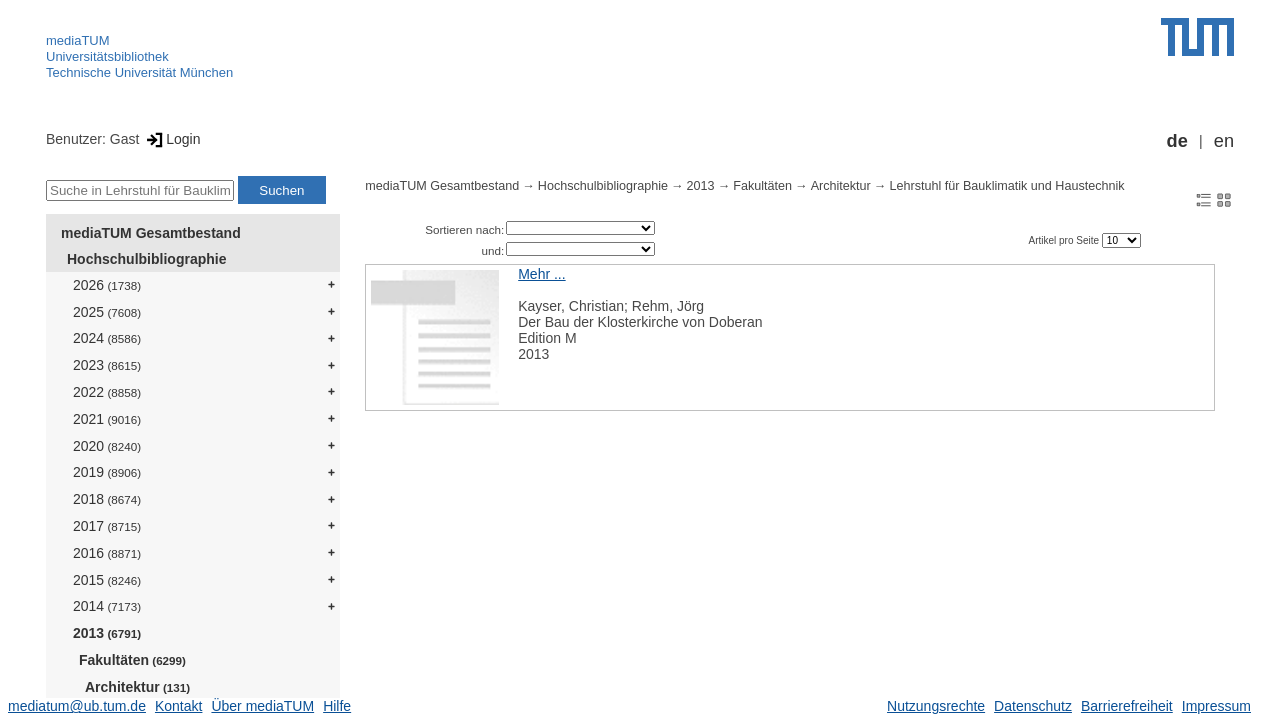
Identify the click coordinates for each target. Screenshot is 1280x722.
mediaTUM (78, 40)
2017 (107, 526)
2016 (107, 553)
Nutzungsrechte (936, 706)
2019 (107, 472)
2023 (107, 365)
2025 (107, 312)
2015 (107, 580)
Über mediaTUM (262, 706)
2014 (107, 606)
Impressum (1216, 706)
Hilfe (337, 706)
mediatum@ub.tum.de (77, 706)
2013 (107, 633)
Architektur (137, 687)
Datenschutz (1033, 706)
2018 (107, 499)
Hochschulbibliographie (146, 259)
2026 (107, 285)
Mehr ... (541, 274)
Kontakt (178, 706)
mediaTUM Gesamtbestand (151, 233)
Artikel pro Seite (1064, 240)
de (1177, 141)
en (1224, 141)
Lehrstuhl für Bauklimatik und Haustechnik (1006, 186)
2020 (107, 446)
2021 (107, 419)
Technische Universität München (139, 72)
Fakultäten (132, 660)
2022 (107, 392)
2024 (107, 338)
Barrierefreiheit (1127, 706)
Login (171, 139)
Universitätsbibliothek (107, 56)
